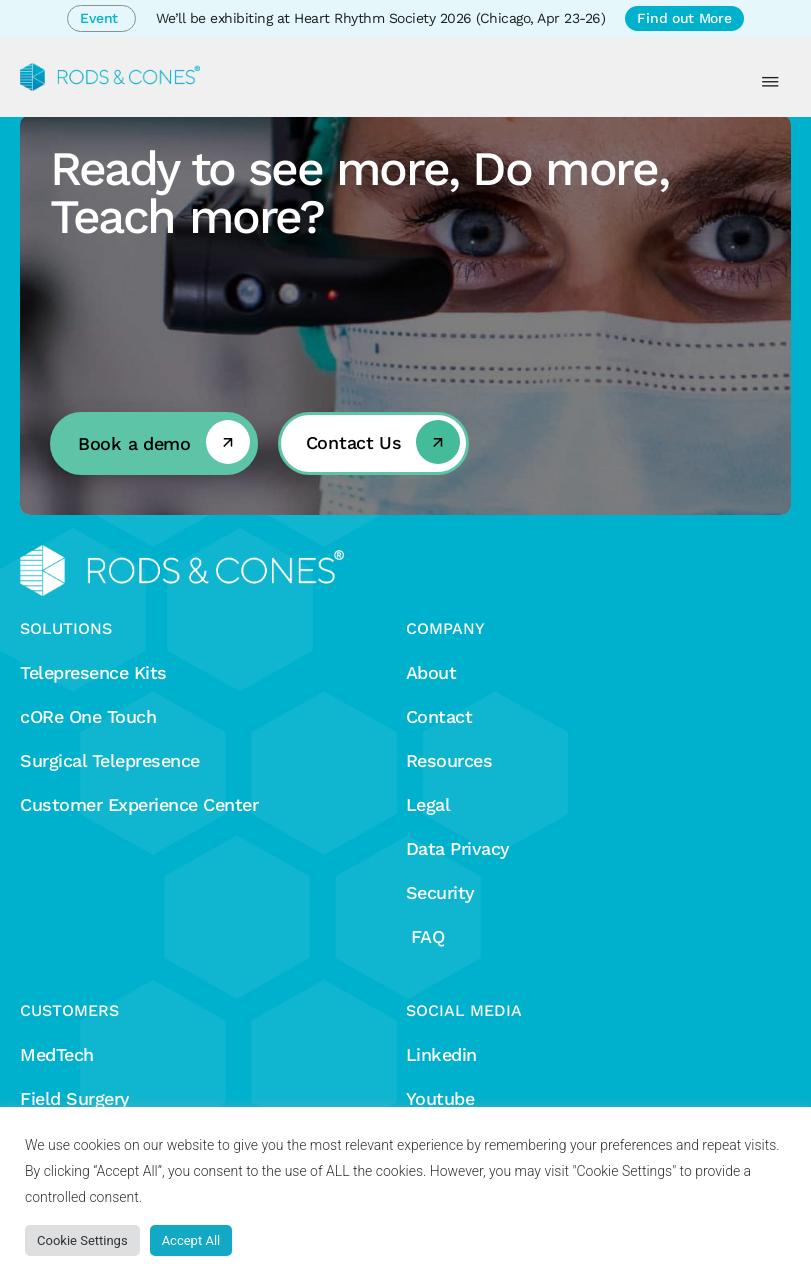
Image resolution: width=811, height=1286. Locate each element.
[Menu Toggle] (770, 82)
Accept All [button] (191, 1240)
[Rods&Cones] (110, 77)
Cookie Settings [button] (82, 1240)
